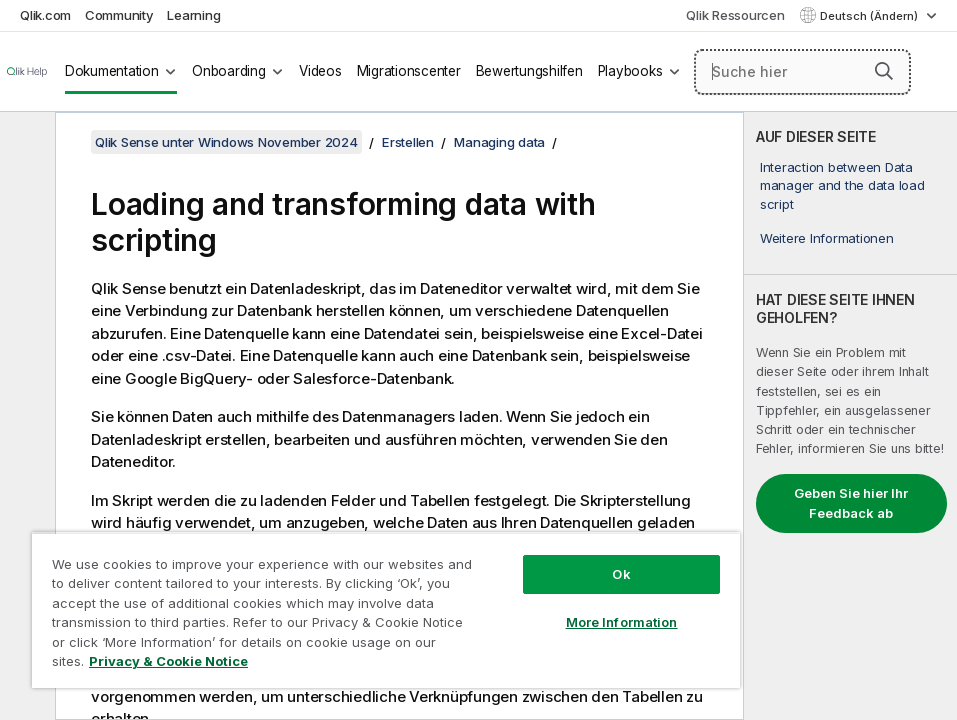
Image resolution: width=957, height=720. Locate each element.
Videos (320, 71)
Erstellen (408, 142)
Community (119, 15)
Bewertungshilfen (529, 71)
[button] (884, 71)
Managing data (499, 142)
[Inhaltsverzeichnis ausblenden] (25, 143)
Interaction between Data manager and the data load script (842, 185)
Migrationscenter (409, 71)
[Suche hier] (802, 72)
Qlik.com (45, 15)
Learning (193, 15)
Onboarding (229, 71)
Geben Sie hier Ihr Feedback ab (851, 503)
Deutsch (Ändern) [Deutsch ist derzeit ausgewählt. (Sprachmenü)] (870, 16)
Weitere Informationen (827, 238)
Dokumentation (112, 71)
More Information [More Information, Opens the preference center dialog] (622, 622)
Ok (621, 574)
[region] (386, 610)
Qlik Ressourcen (735, 15)
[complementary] (850, 416)
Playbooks (630, 71)
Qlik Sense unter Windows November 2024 (226, 142)
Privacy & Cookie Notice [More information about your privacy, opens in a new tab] (168, 661)
